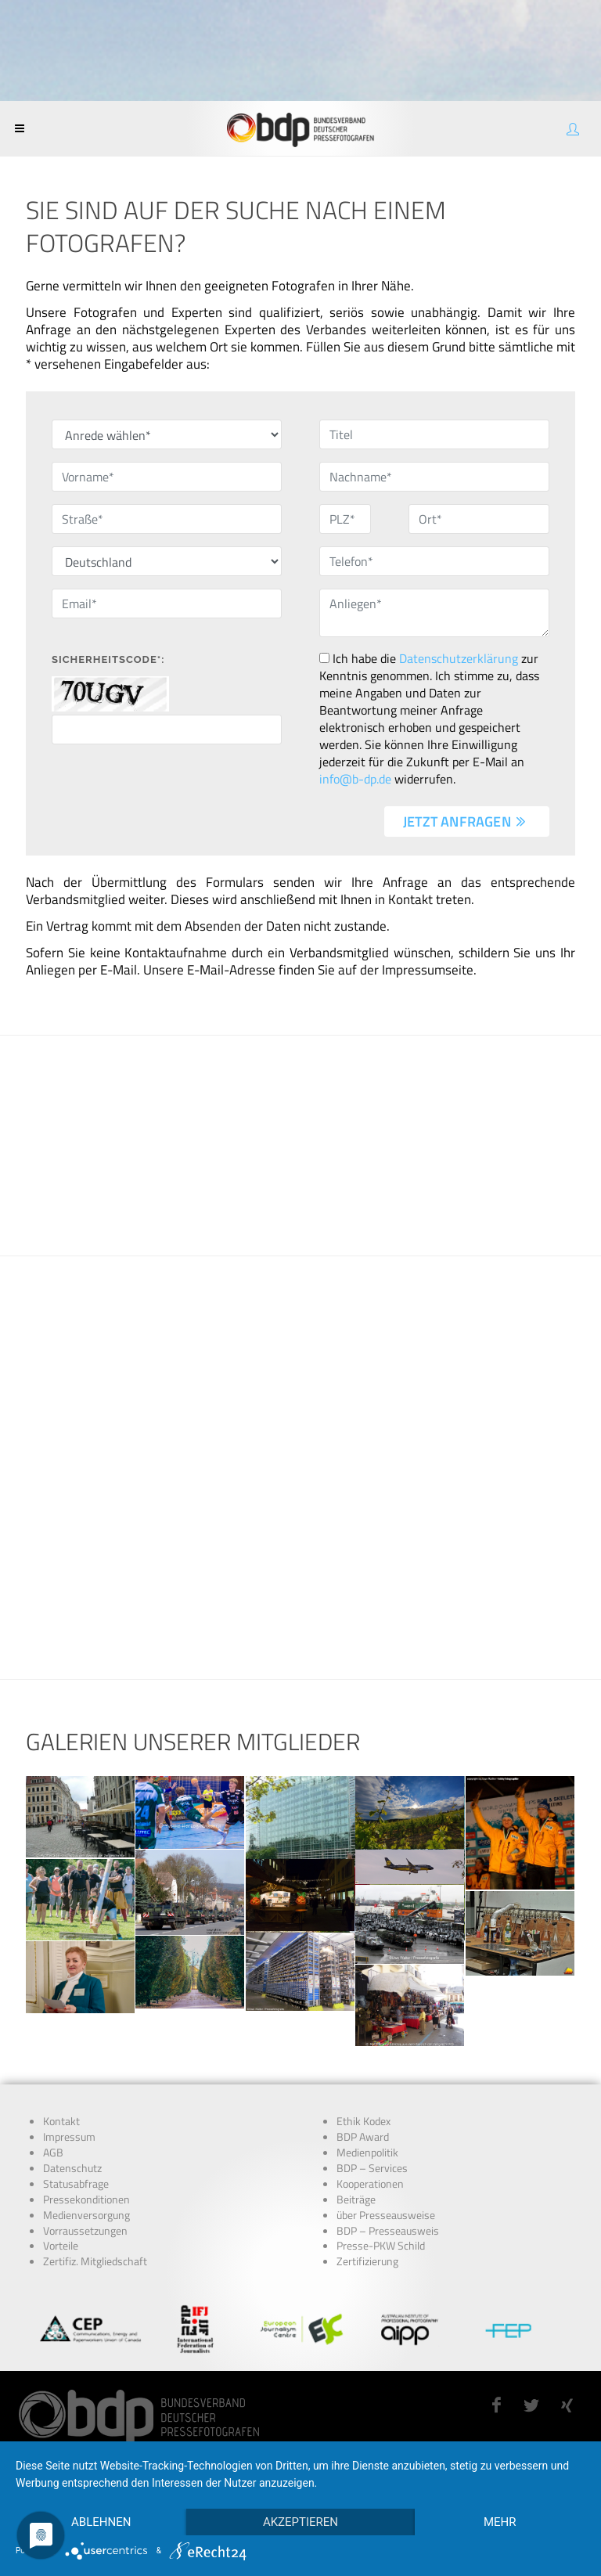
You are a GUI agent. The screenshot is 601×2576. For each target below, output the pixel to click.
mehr (500, 2522)
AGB (53, 2152)
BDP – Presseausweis (387, 2230)
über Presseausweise (385, 2215)
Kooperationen (370, 2183)
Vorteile (60, 2245)
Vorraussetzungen (85, 2230)
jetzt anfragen (465, 821)
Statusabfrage (76, 2183)
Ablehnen (101, 2522)
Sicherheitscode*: (108, 659)
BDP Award (362, 2136)
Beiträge (356, 2199)
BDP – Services (372, 2168)
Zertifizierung (367, 2261)
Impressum (69, 2136)
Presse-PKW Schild (380, 2245)
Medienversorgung (86, 2215)
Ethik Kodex (363, 2121)
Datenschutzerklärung (458, 658)
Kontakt (61, 2121)
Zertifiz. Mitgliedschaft (95, 2261)
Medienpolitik (367, 2152)
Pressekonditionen (86, 2199)
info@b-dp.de (355, 778)
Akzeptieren (300, 2522)
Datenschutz (72, 2168)
